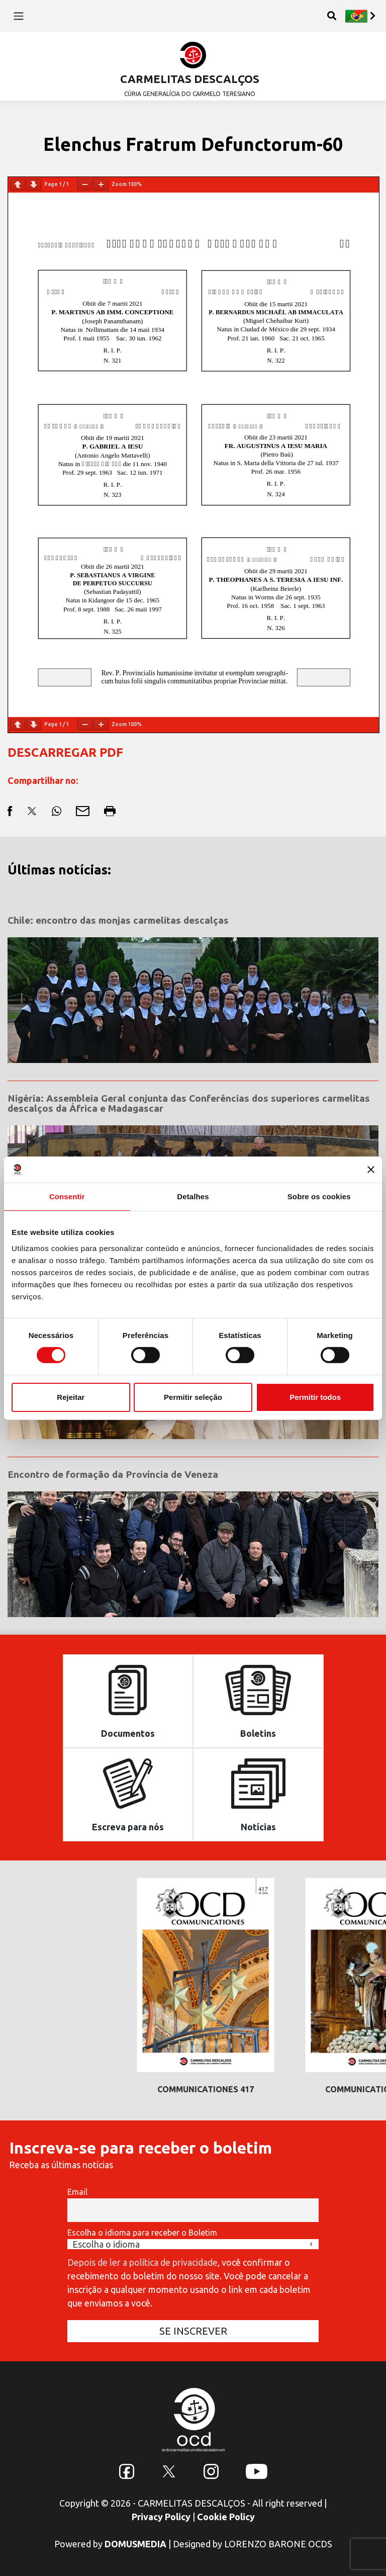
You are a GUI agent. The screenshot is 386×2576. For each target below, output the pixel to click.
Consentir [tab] (67, 1196)
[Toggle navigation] (18, 15)
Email (77, 2191)
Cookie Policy (226, 2517)
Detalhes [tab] (193, 1196)
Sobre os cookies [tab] (319, 1196)
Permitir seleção (193, 1397)
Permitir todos (315, 1397)
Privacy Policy (161, 2517)
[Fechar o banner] (370, 1169)
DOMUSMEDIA (135, 2544)
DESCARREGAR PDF (65, 752)
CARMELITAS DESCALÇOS (189, 78)
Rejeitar (70, 1397)
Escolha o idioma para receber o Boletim (142, 2232)
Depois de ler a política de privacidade (142, 2262)
